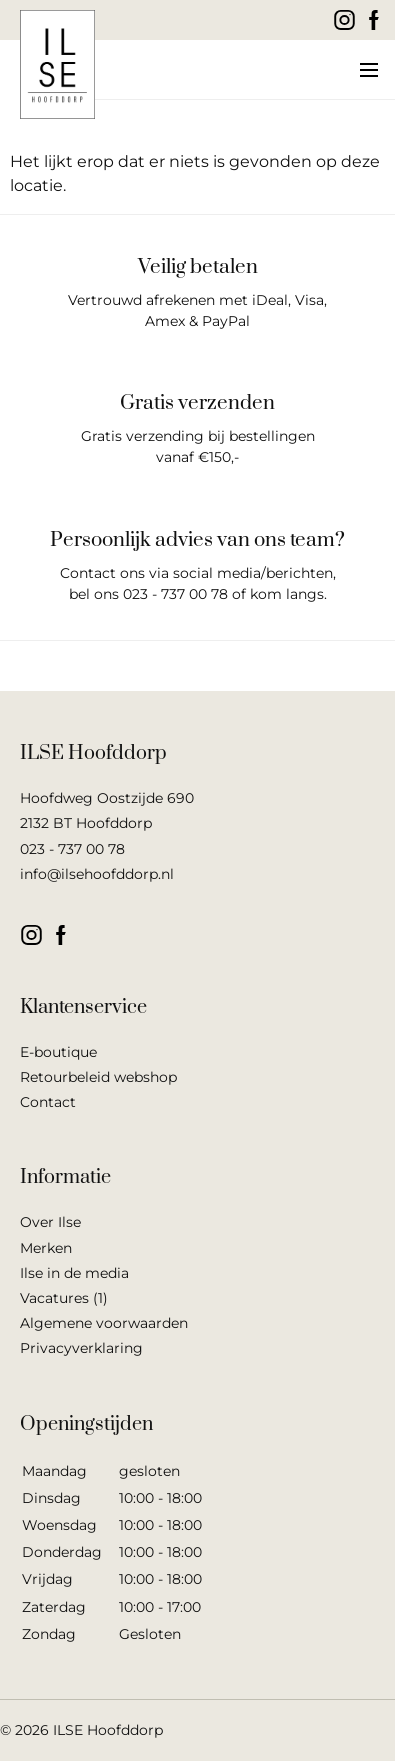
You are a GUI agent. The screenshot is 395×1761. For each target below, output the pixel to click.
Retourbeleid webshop (98, 1077)
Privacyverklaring (81, 1348)
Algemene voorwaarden (104, 1323)
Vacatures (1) (64, 1298)
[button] (367, 70)
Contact (48, 1102)
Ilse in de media (74, 1273)
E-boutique (58, 1052)
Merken (46, 1248)
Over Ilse (50, 1222)
